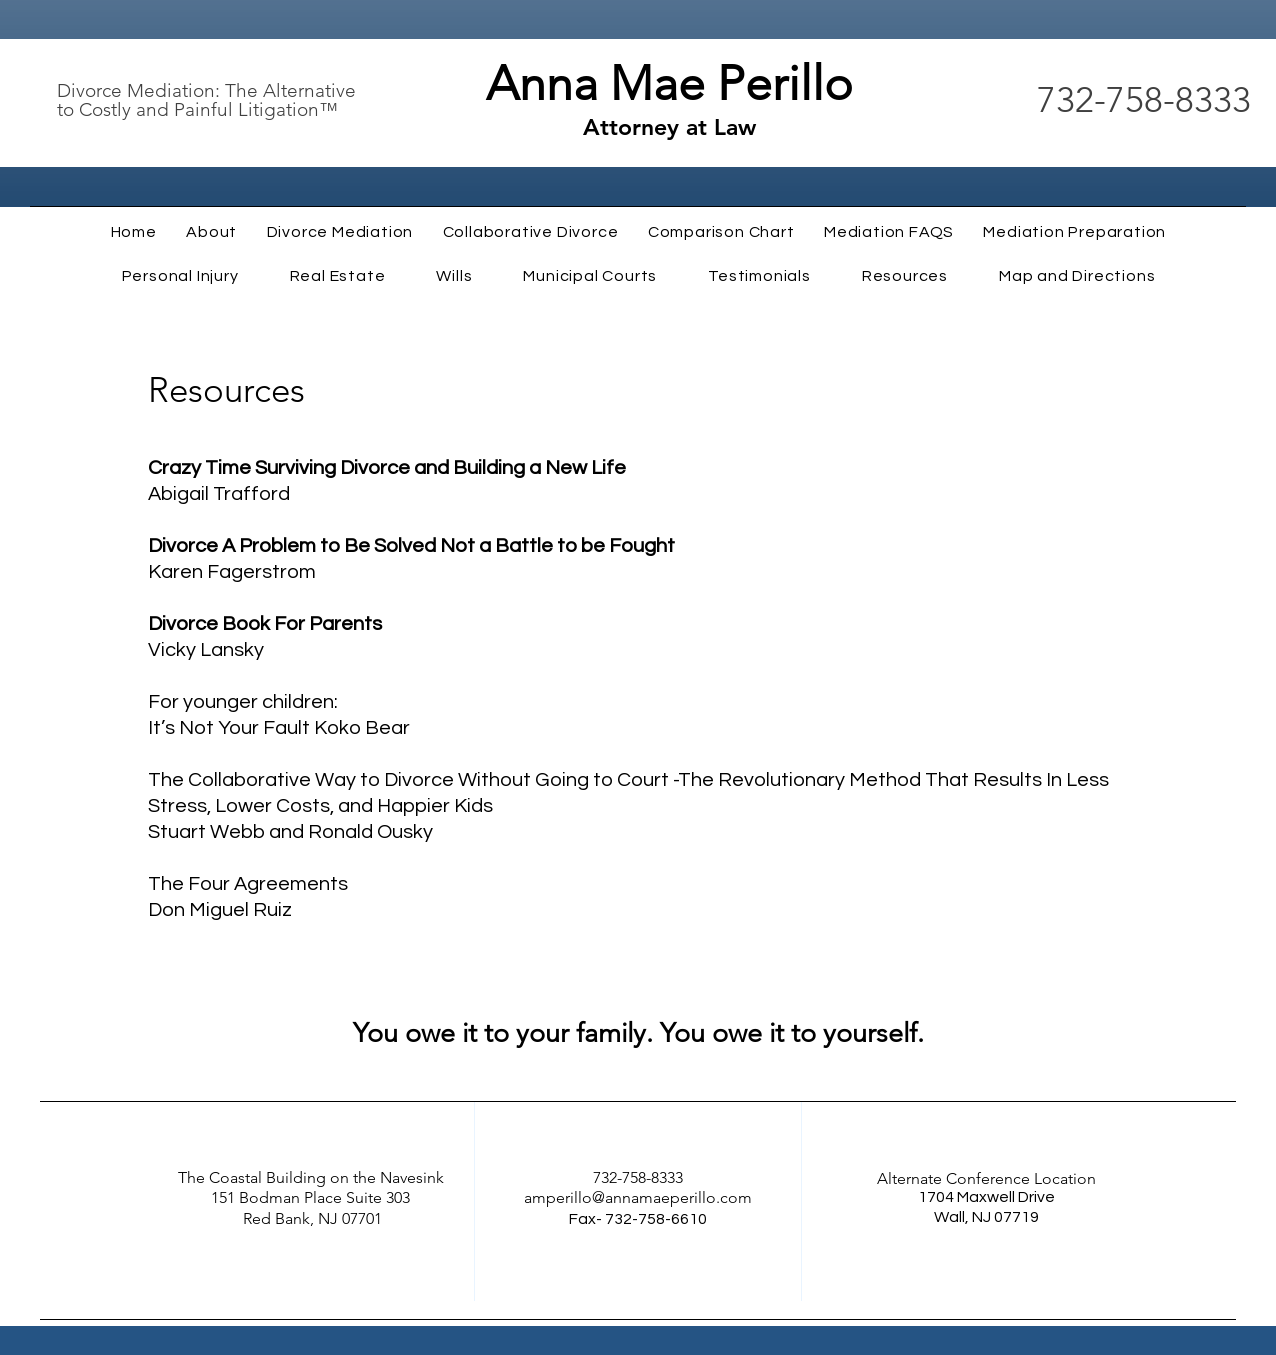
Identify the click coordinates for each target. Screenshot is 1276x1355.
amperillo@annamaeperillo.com (638, 1197)
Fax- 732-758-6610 (638, 1219)
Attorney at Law (669, 127)
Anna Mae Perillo (669, 83)
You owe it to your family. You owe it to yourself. (638, 1033)
